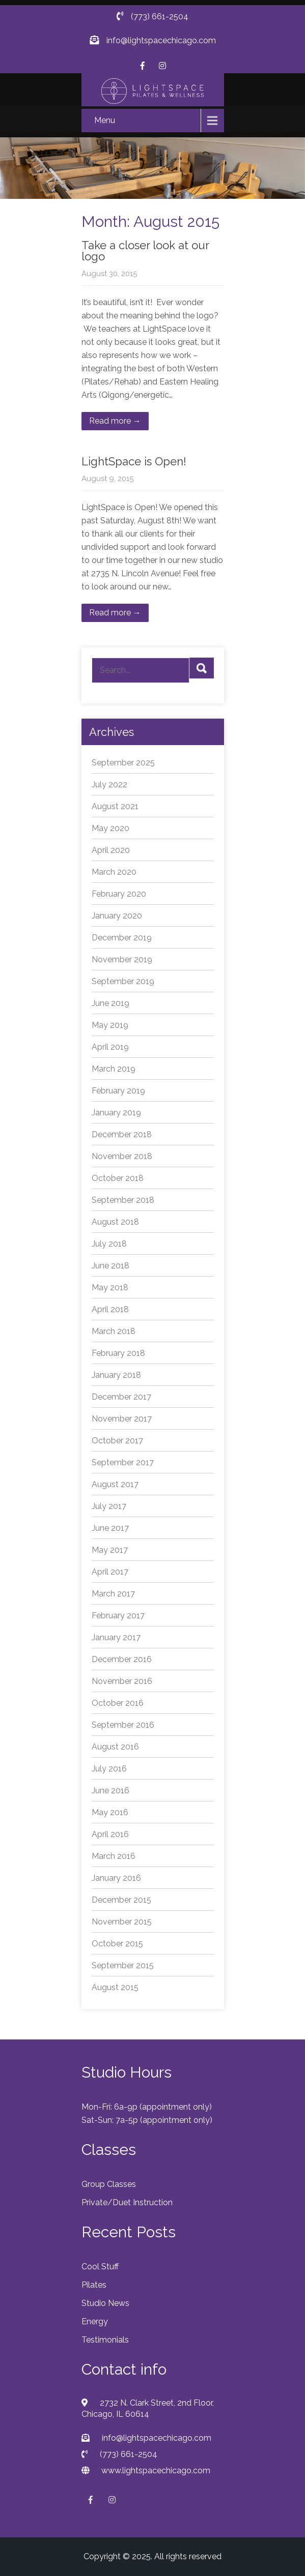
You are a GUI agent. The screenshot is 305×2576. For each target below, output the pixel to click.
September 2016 (123, 1725)
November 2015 (122, 1922)
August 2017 (115, 1484)
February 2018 (118, 1353)
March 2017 (113, 1593)
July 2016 (109, 1768)
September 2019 (123, 981)
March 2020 (114, 872)
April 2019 (110, 1047)
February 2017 (118, 1615)
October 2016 (118, 1703)
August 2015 (115, 1987)
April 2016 (110, 1834)
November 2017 (122, 1419)
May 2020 (110, 828)
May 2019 (110, 1025)
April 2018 (110, 1309)
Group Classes (108, 2184)
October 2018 (118, 1178)
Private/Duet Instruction (127, 2202)
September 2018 (123, 1200)
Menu (104, 120)
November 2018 (122, 1156)
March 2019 (113, 1069)
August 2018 (115, 1222)
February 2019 (118, 1090)
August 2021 (115, 806)
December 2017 (121, 1397)
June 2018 (110, 1265)
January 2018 (116, 1375)
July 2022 (109, 784)
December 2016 (122, 1659)
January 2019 (116, 1112)
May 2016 (110, 1812)
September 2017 (123, 1462)
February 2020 (119, 894)
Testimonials (105, 2340)
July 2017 (109, 1506)
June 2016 (110, 1790)
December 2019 (122, 937)
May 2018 (110, 1287)
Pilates (93, 2285)
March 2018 (113, 1331)
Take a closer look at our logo (145, 251)
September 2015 (123, 1965)
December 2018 (122, 1134)
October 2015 (117, 1943)
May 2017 (110, 1550)
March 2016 (113, 1856)
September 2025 (123, 762)
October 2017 (117, 1440)
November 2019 (122, 959)
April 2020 (111, 850)
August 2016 (115, 1747)
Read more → (115, 421)
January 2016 (116, 1878)
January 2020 (117, 916)
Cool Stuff (100, 2266)
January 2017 (116, 1637)
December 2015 (121, 1900)
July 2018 (109, 1244)
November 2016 (122, 1681)
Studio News (105, 2303)
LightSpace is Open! (133, 461)
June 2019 (110, 1003)
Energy (94, 2321)
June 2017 (110, 1528)
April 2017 (110, 1572)
